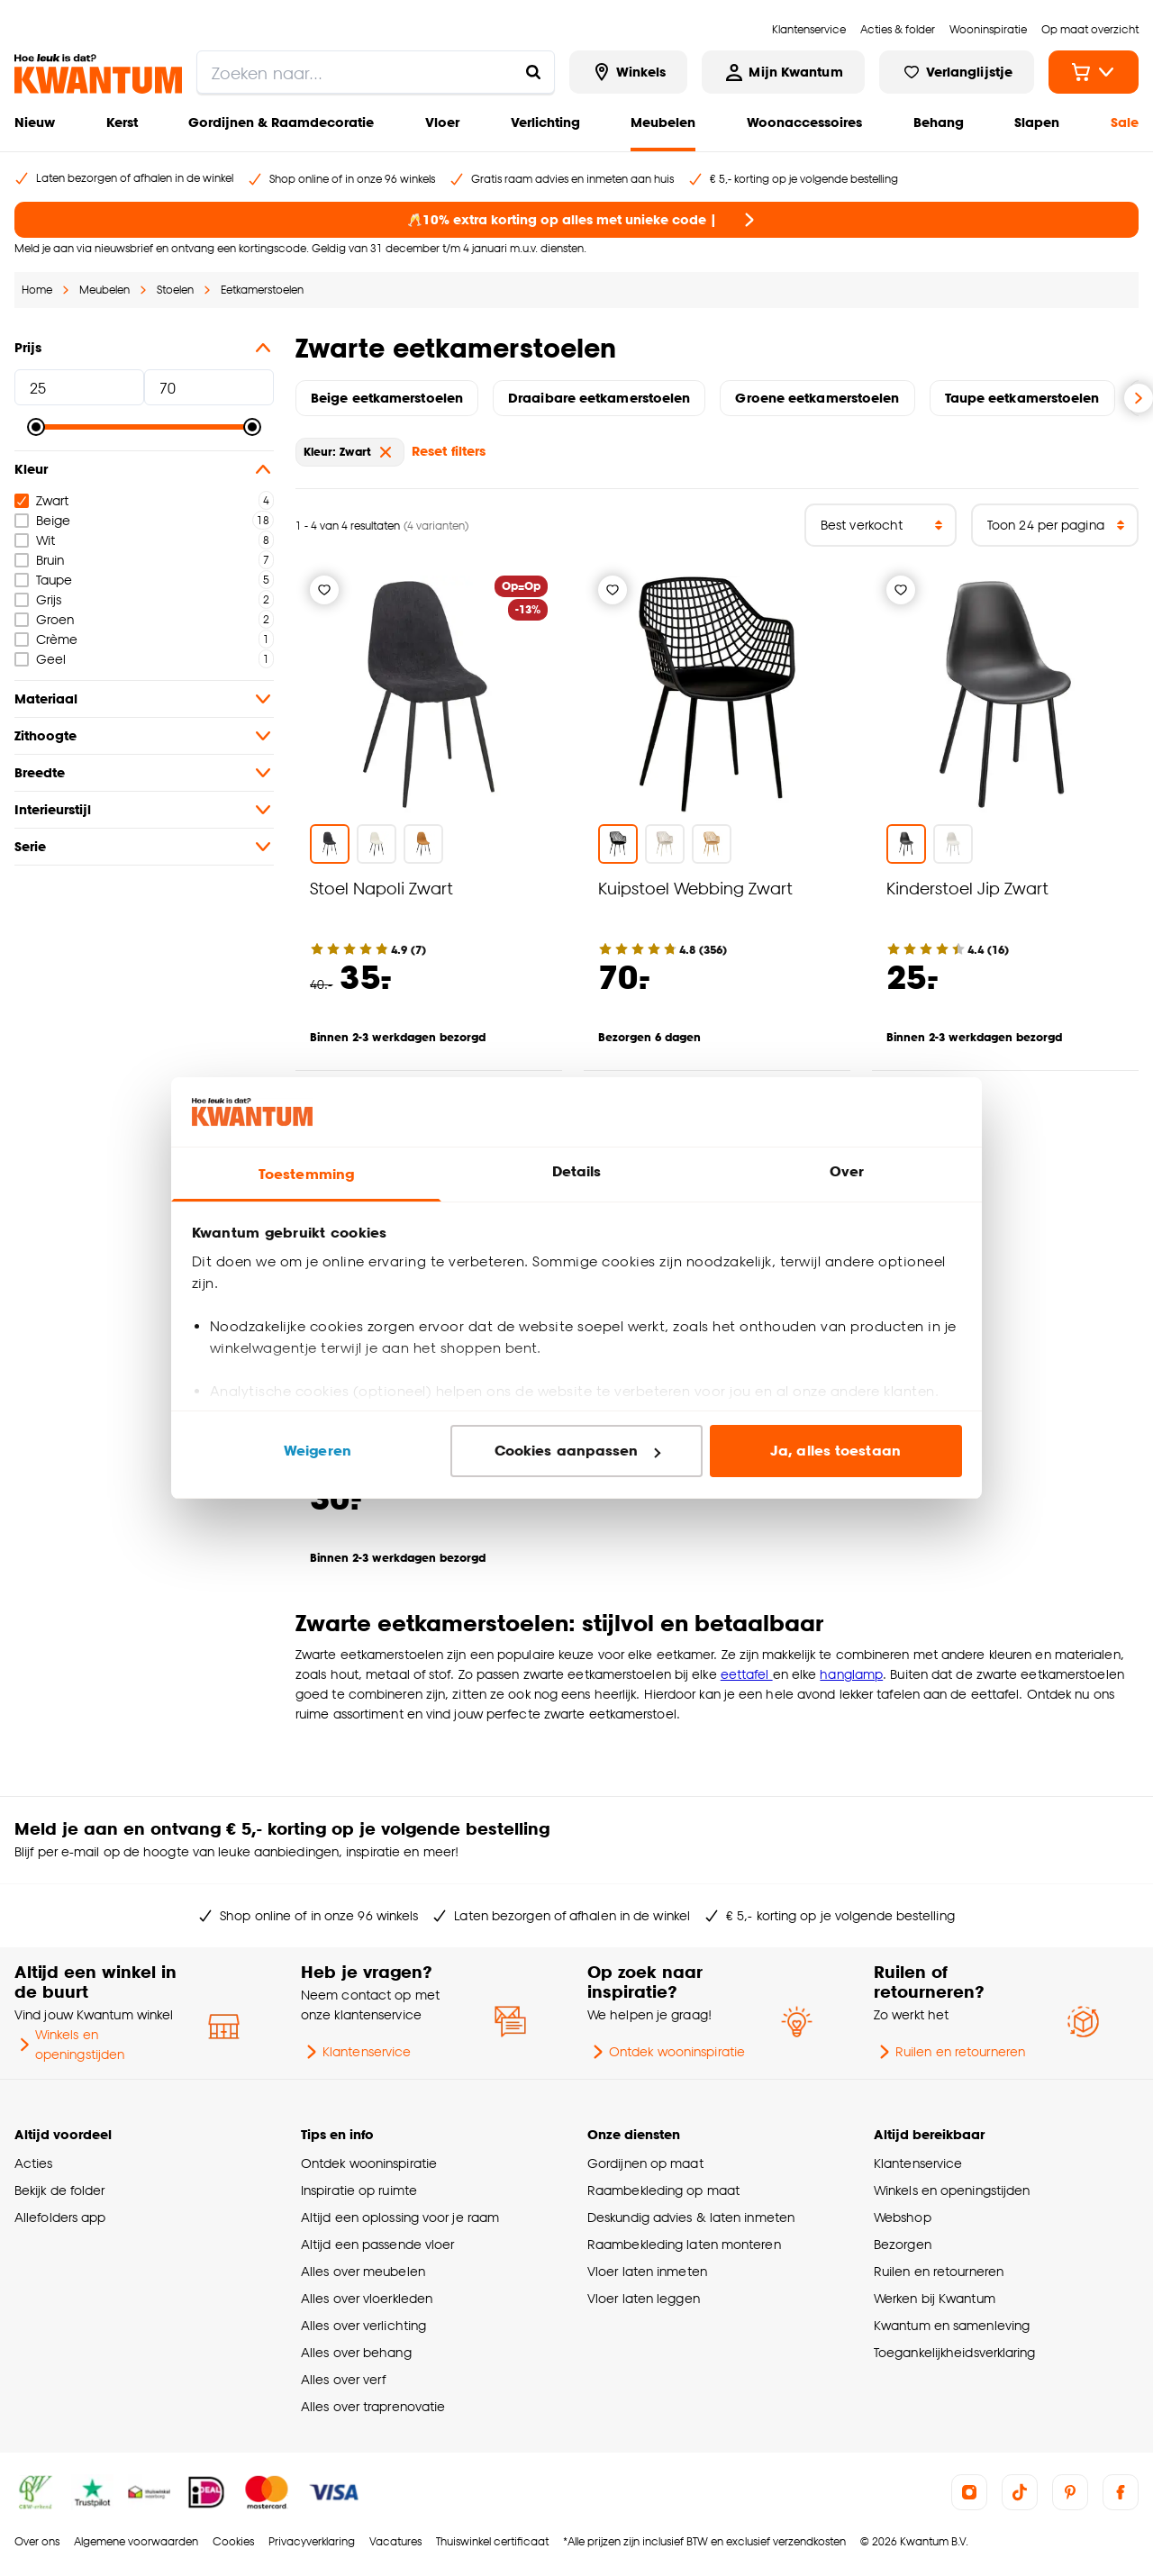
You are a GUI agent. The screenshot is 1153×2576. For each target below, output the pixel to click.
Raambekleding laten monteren (684, 2244)
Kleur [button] (144, 469)
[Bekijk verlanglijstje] (956, 72)
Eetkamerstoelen (262, 289)
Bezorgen (902, 2244)
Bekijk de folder (59, 2190)
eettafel (747, 1674)
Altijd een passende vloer (377, 2244)
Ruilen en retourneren (949, 2052)
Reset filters (449, 450)
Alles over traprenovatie (373, 2406)
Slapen (1036, 122)
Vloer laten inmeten (647, 2271)
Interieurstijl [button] (144, 810)
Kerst (122, 122)
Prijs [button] (144, 347)
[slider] (36, 427)
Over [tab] (847, 1171)
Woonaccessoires (804, 122)
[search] (375, 72)
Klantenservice (356, 2052)
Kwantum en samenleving (952, 2325)
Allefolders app (59, 2217)
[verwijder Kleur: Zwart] (385, 452)
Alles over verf (343, 2379)
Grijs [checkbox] (37, 599)
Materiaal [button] (144, 699)
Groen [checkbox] (44, 619)
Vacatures (395, 2541)
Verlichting (545, 122)
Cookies (233, 2541)
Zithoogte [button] (144, 736)
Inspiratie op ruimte (359, 2190)
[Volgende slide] (1138, 398)
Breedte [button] (144, 773)
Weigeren (317, 1450)
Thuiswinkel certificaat (492, 2541)
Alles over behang (356, 2352)
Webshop (902, 2217)
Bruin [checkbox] (39, 559)
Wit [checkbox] (34, 540)
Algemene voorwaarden (136, 2541)
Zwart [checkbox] (41, 500)
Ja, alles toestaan (835, 1450)
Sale (1125, 122)
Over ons (36, 2541)
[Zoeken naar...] (533, 72)
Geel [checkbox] (40, 659)
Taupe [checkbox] (43, 579)
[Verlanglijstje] (324, 590)
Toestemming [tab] (306, 1174)
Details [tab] (577, 1171)
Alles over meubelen (363, 2271)
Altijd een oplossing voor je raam (400, 2217)
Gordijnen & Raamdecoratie (281, 122)
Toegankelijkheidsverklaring (955, 2352)
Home (37, 289)
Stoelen (175, 289)
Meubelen (663, 122)
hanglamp (851, 1674)
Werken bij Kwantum (934, 2298)
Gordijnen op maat (645, 2163)
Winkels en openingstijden (69, 2044)
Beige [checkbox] (42, 520)
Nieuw (34, 122)
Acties (33, 2163)
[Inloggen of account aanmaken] (783, 72)
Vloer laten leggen (643, 2298)
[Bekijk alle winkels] (628, 72)
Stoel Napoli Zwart (381, 887)
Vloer (442, 122)
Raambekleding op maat (663, 2190)
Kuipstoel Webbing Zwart (695, 887)
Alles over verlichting (363, 2325)
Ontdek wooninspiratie (666, 2052)
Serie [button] (144, 846)
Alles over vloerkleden (366, 2298)
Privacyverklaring (311, 2541)
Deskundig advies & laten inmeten (690, 2217)
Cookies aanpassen (577, 1450)
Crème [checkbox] (45, 639)
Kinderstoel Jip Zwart (967, 887)
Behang (938, 122)
